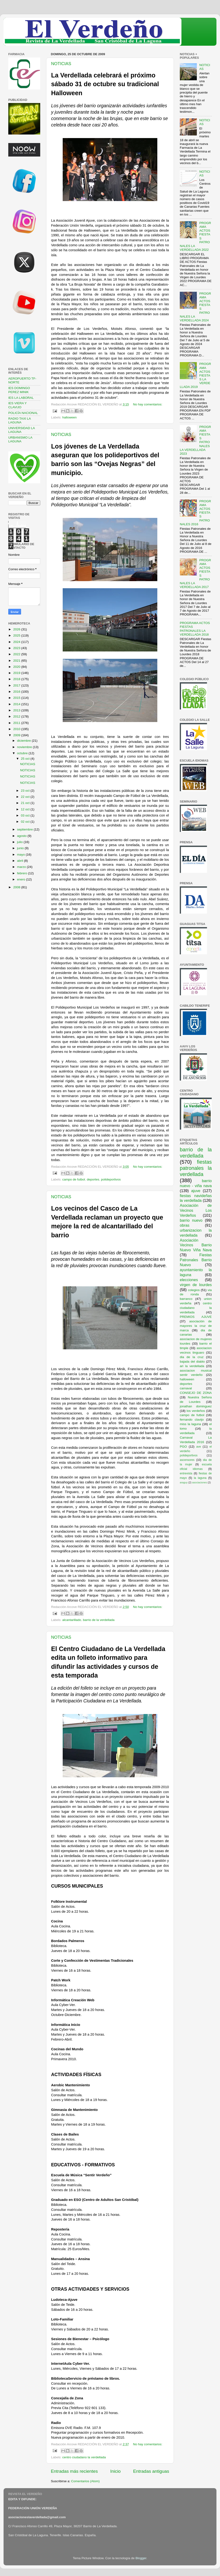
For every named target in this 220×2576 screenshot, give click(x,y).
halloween (69, 417)
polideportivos (111, 1179)
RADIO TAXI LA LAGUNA (19, 420)
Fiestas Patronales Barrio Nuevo (196, 1260)
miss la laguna (190, 1424)
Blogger (141, 2558)
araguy (184, 1482)
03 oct (26, 815)
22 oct (26, 797)
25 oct (26, 758)
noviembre (25, 747)
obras (184, 1225)
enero (21, 879)
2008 (17, 887)
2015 (17, 698)
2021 (17, 660)
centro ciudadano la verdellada (84, 2457)
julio (20, 842)
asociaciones (199, 1482)
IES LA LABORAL (21, 397)
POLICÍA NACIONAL (23, 413)
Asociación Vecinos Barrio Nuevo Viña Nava (196, 1245)
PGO (183, 1446)
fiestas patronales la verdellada (196, 1168)
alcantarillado (71, 1620)
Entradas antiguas (151, 2471)
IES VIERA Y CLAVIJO (17, 405)
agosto (22, 836)
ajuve (195, 1191)
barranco (186, 1299)
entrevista (186, 1473)
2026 (17, 629)
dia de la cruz (192, 1357)
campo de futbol (73, 1179)
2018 (17, 679)
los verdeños (196, 1411)
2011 (17, 723)
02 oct (26, 821)
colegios (194, 1290)
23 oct (26, 790)
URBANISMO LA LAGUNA (20, 439)
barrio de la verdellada (98, 1620)
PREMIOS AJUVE (196, 1317)
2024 (17, 642)
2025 (17, 635)
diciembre (24, 740)
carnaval (186, 1388)
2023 (17, 648)
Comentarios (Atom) (85, 2481)
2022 (17, 654)
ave (198, 1446)
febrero (22, 873)
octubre (23, 753)
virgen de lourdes (196, 1285)
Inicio (115, 2471)
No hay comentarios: (147, 404)
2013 (17, 710)
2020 (17, 667)
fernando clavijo (192, 1419)
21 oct (26, 803)
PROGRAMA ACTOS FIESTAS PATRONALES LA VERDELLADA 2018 (195, 628)
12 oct (26, 809)
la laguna (200, 1478)
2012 (17, 716)
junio (21, 848)
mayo (21, 854)
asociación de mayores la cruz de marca (196, 1325)
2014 (17, 704)
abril (20, 860)
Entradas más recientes (74, 2471)
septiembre (25, 829)
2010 (17, 729)
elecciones (189, 1280)
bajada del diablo (192, 1361)
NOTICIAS (61, 63)
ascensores (187, 1460)
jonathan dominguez (196, 1406)
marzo (22, 867)
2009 (17, 735)
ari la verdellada (192, 1366)
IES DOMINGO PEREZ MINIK (19, 390)
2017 (17, 685)
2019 (17, 673)
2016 (17, 691)
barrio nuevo (191, 1220)
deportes (93, 1179)
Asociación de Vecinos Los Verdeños (196, 1210)
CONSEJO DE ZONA (196, 1393)
